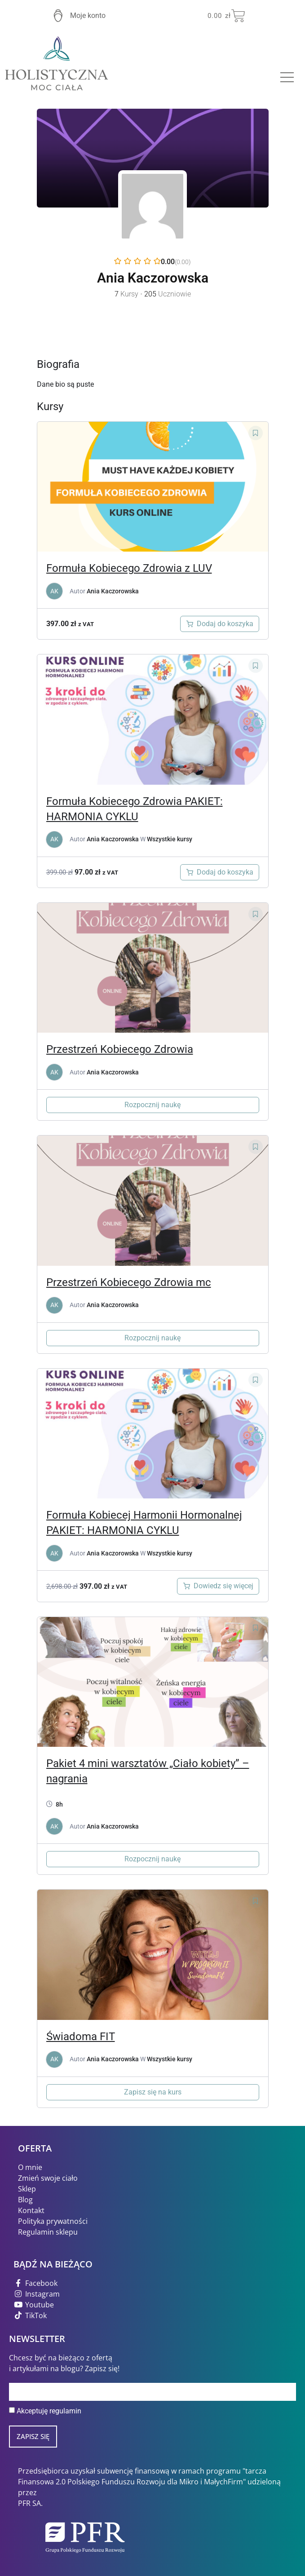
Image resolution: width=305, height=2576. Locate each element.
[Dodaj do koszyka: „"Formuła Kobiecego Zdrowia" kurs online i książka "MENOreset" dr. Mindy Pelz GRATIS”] (219, 872)
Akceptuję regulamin (49, 2411)
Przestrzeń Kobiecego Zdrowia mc (128, 1282)
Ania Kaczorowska (113, 591)
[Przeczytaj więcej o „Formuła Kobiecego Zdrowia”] (218, 1586)
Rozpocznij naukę (152, 1104)
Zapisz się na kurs (152, 2092)
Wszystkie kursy (169, 839)
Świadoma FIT (80, 2036)
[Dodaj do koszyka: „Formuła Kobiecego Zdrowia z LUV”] (219, 624)
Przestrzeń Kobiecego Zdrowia (119, 1049)
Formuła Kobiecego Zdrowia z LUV (129, 568)
